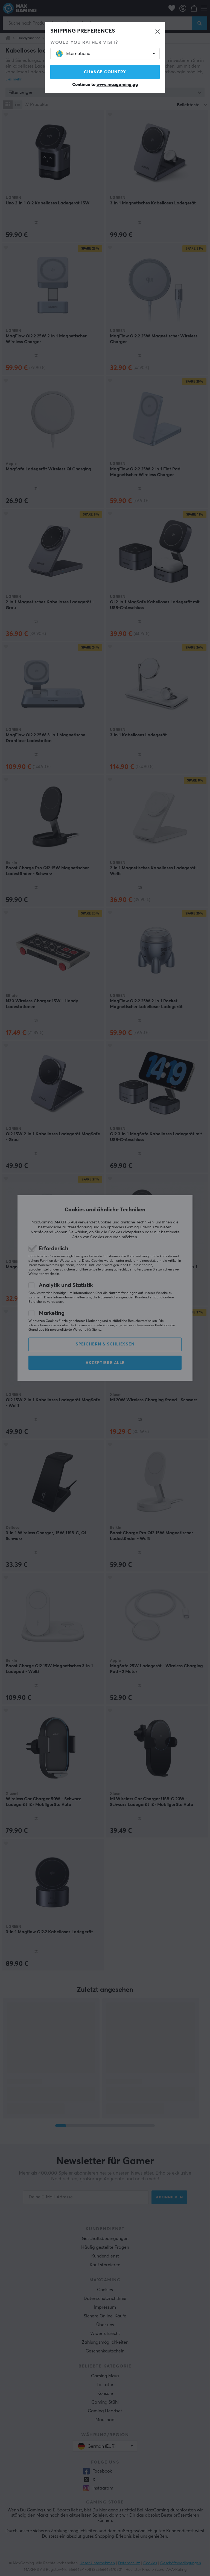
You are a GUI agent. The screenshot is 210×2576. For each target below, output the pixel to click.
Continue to (105, 84)
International (74, 53)
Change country (105, 72)
